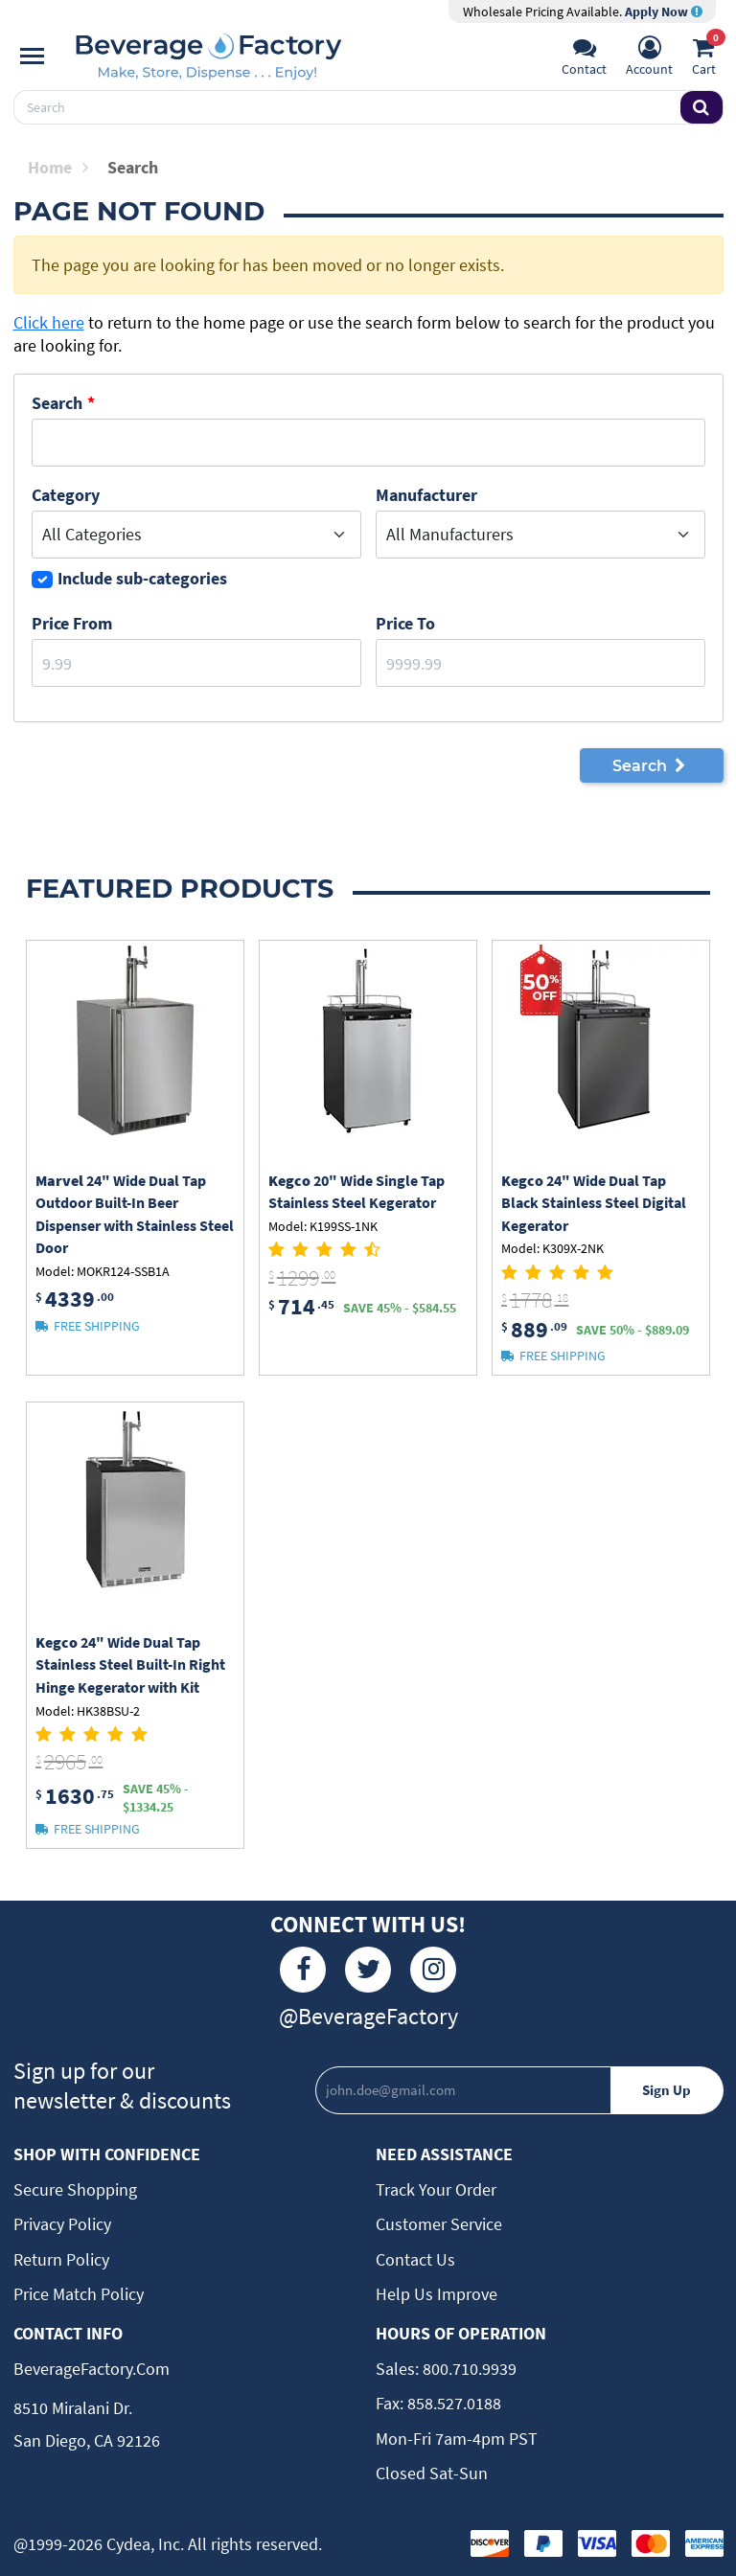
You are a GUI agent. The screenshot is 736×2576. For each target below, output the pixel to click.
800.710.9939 (468, 2369)
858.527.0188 (452, 2403)
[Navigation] (32, 56)
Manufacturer (426, 495)
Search (57, 403)
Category (66, 495)
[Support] (584, 58)
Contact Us (415, 2259)
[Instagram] (433, 1970)
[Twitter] (368, 1970)
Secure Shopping (75, 2189)
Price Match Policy (78, 2294)
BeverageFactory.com (91, 2369)
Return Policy (61, 2259)
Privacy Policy (62, 2224)
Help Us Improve (436, 2294)
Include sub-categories (142, 578)
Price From (72, 623)
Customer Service (439, 2224)
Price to (405, 623)
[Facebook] (303, 1970)
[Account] (649, 58)
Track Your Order (436, 2189)
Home (58, 167)
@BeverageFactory (368, 2016)
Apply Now (663, 11)
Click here (48, 322)
